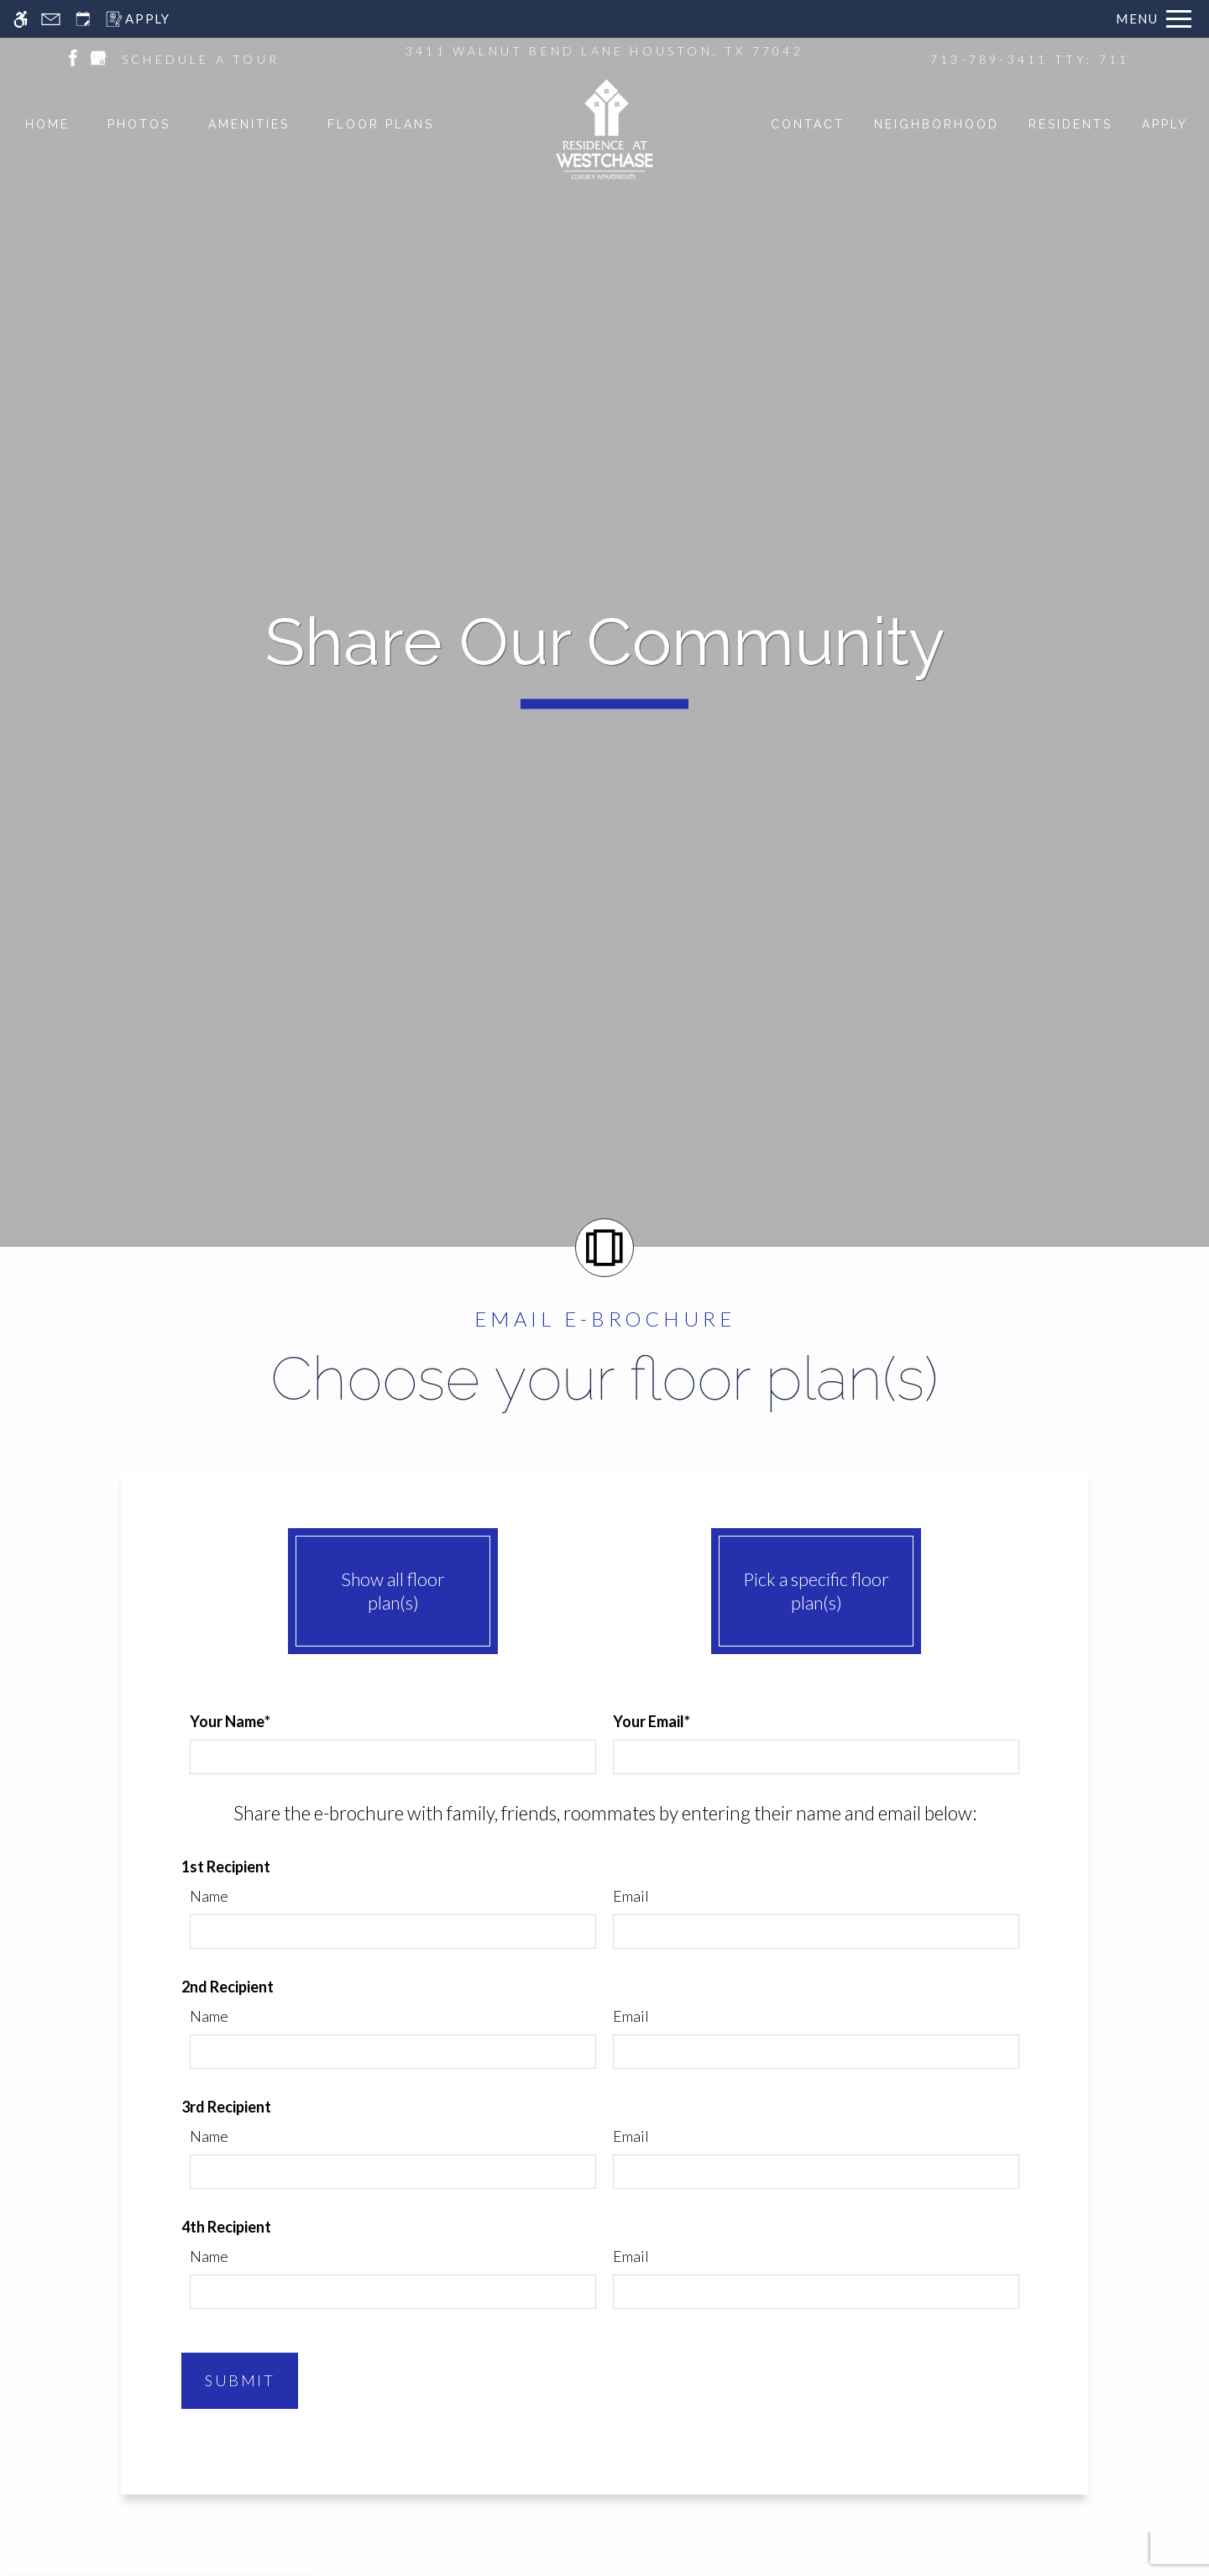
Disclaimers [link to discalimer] (998, 2476)
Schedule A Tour (893, 1954)
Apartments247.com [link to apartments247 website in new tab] (357, 2476)
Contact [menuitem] (639, 2023)
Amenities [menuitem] (480, 1950)
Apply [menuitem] (466, 2009)
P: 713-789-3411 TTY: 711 (908, 1914)
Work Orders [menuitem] (655, 1965)
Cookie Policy (713, 2561)
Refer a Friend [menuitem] (659, 1994)
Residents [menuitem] (645, 1935)
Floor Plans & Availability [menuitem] (490, 1913)
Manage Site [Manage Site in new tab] (1088, 2476)
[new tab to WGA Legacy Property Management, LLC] (695, 2498)
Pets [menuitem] (462, 1980)
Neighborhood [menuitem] (495, 2038)
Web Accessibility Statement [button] (547, 2561)
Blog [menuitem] (627, 2053)
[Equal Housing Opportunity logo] (103, 2470)
